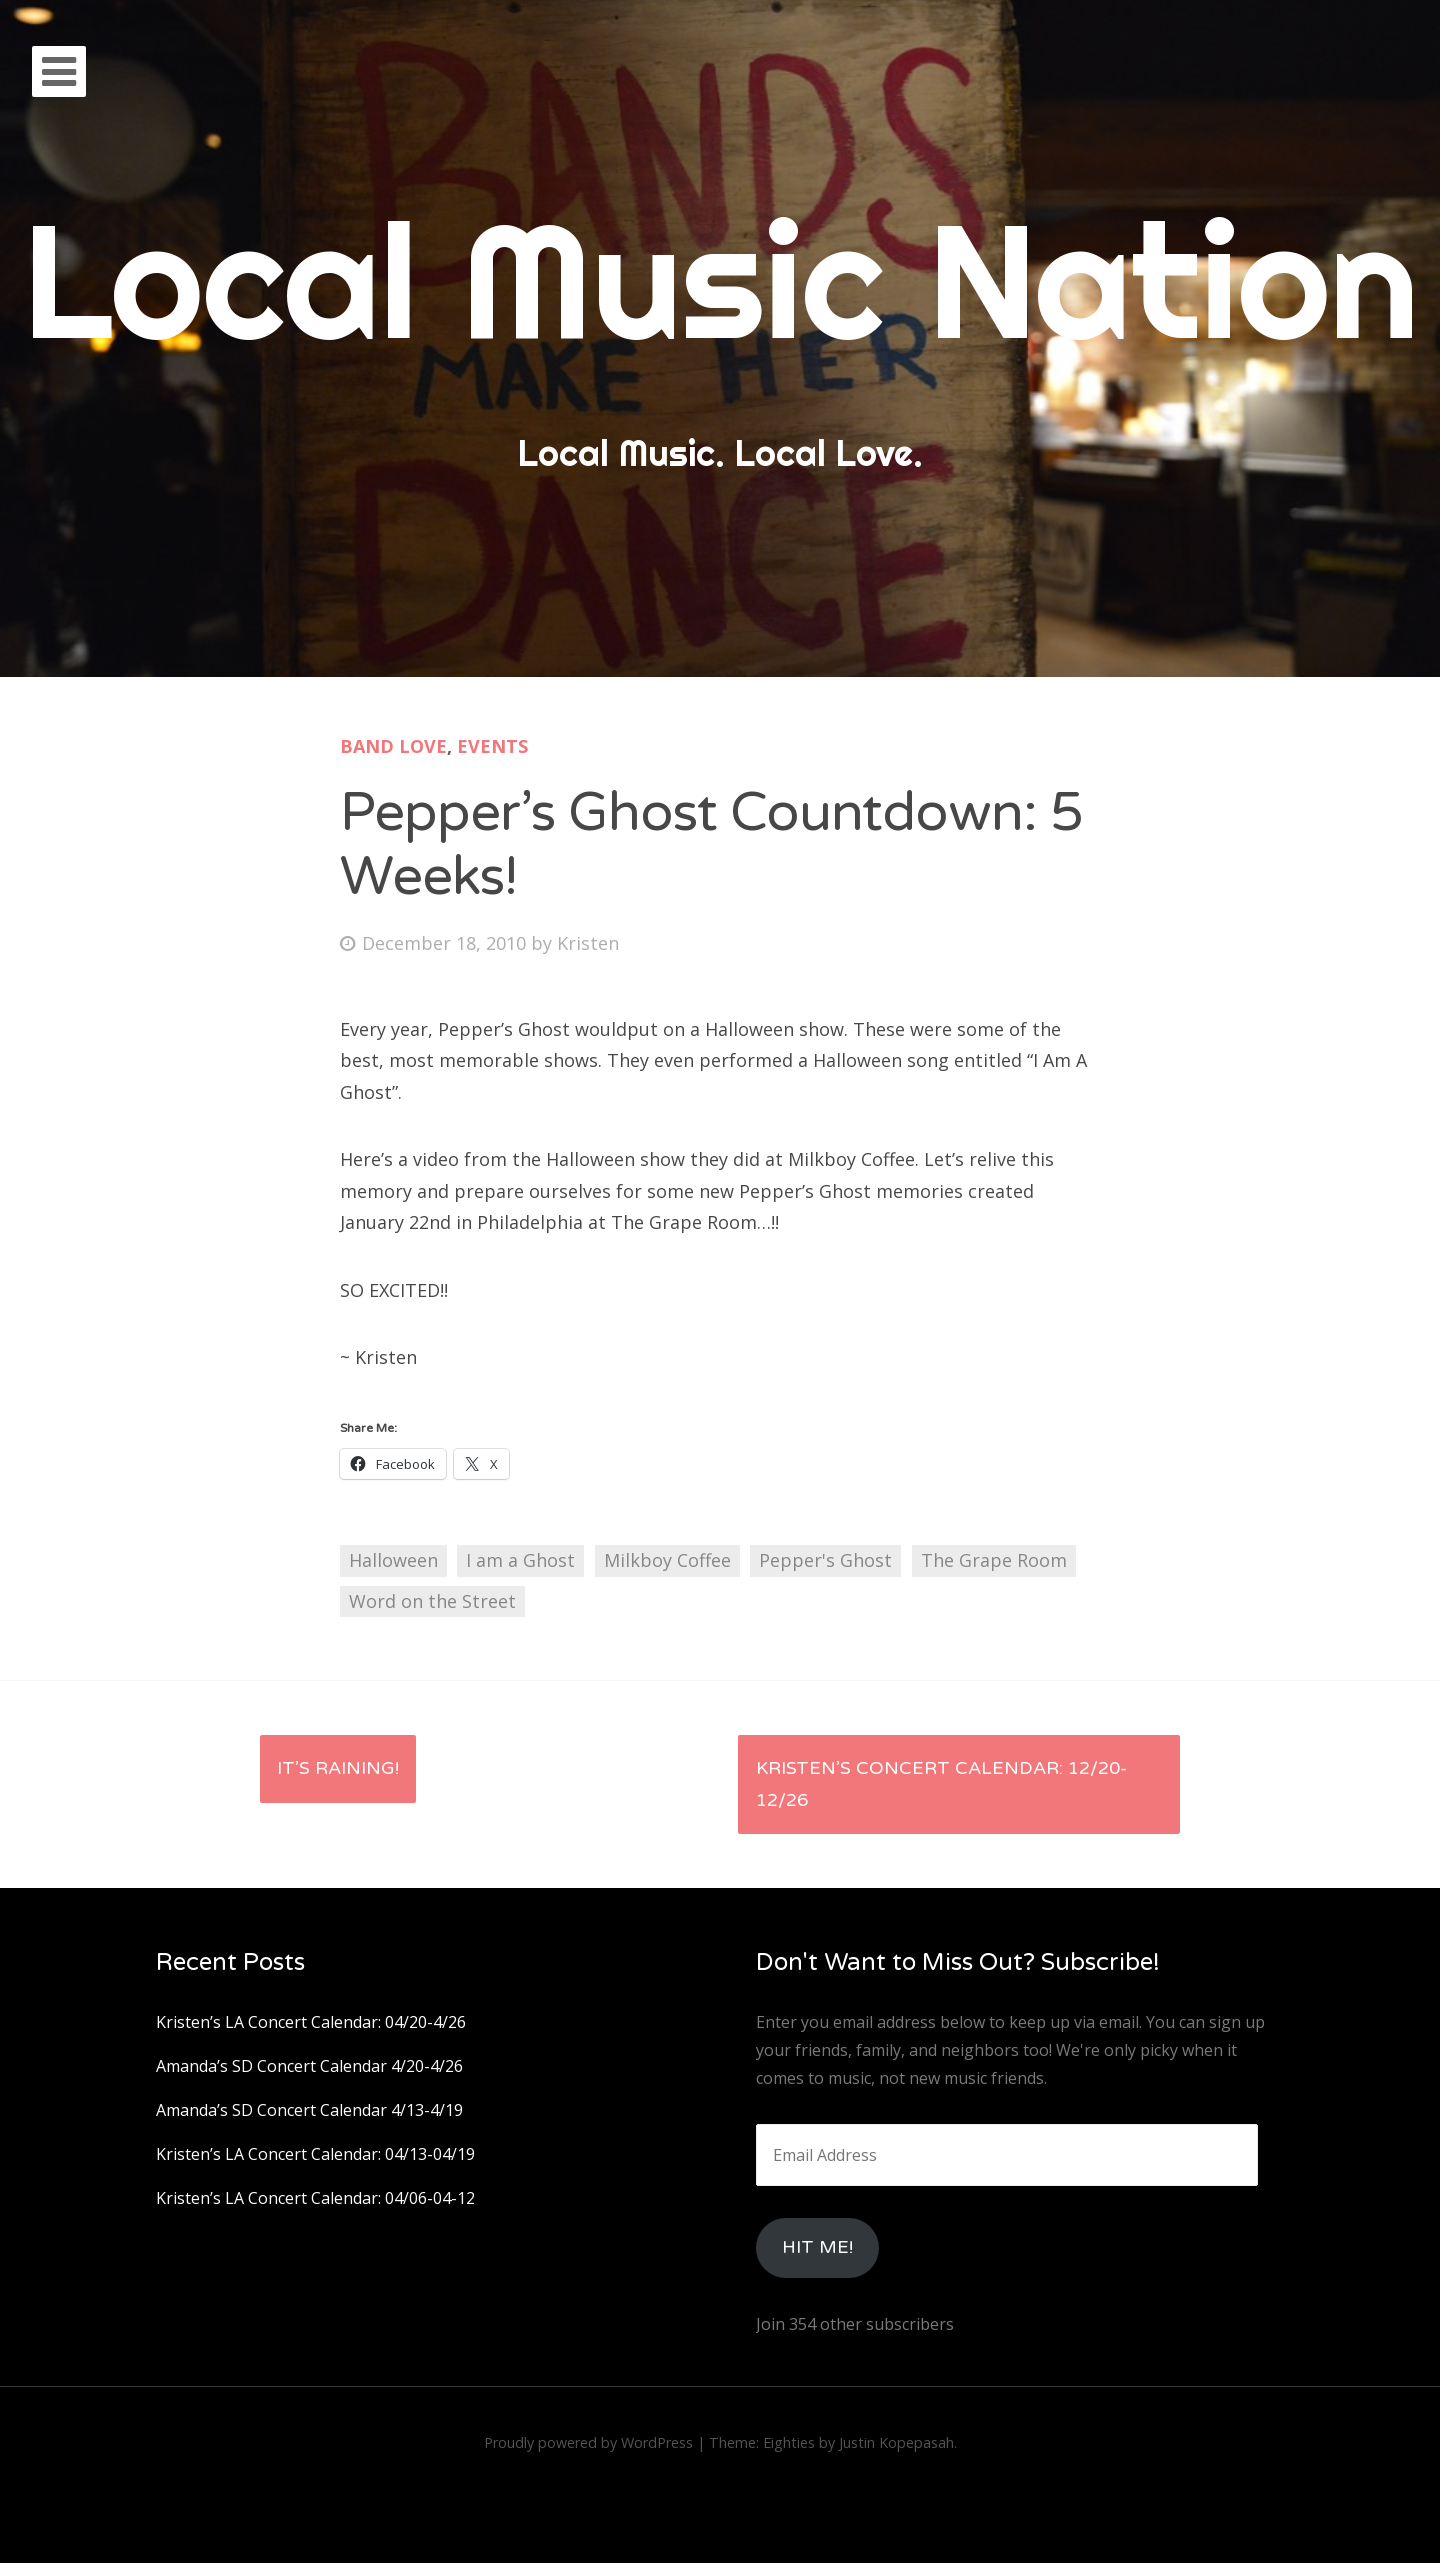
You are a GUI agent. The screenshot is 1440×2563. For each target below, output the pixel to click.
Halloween (393, 1560)
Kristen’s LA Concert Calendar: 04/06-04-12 (315, 2198)
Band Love (393, 746)
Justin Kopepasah (896, 2442)
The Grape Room (994, 1560)
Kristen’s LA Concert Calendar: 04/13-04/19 (315, 2154)
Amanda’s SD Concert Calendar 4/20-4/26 (309, 2066)
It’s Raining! (338, 1768)
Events (492, 746)
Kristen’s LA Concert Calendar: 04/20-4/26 (311, 2022)
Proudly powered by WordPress (588, 2442)
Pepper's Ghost (825, 1560)
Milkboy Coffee (667, 1560)
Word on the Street (432, 1601)
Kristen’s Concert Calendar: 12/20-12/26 (941, 1784)
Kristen (588, 943)
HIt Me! (817, 2247)
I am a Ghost (520, 1560)
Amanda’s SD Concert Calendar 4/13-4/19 (309, 2110)
